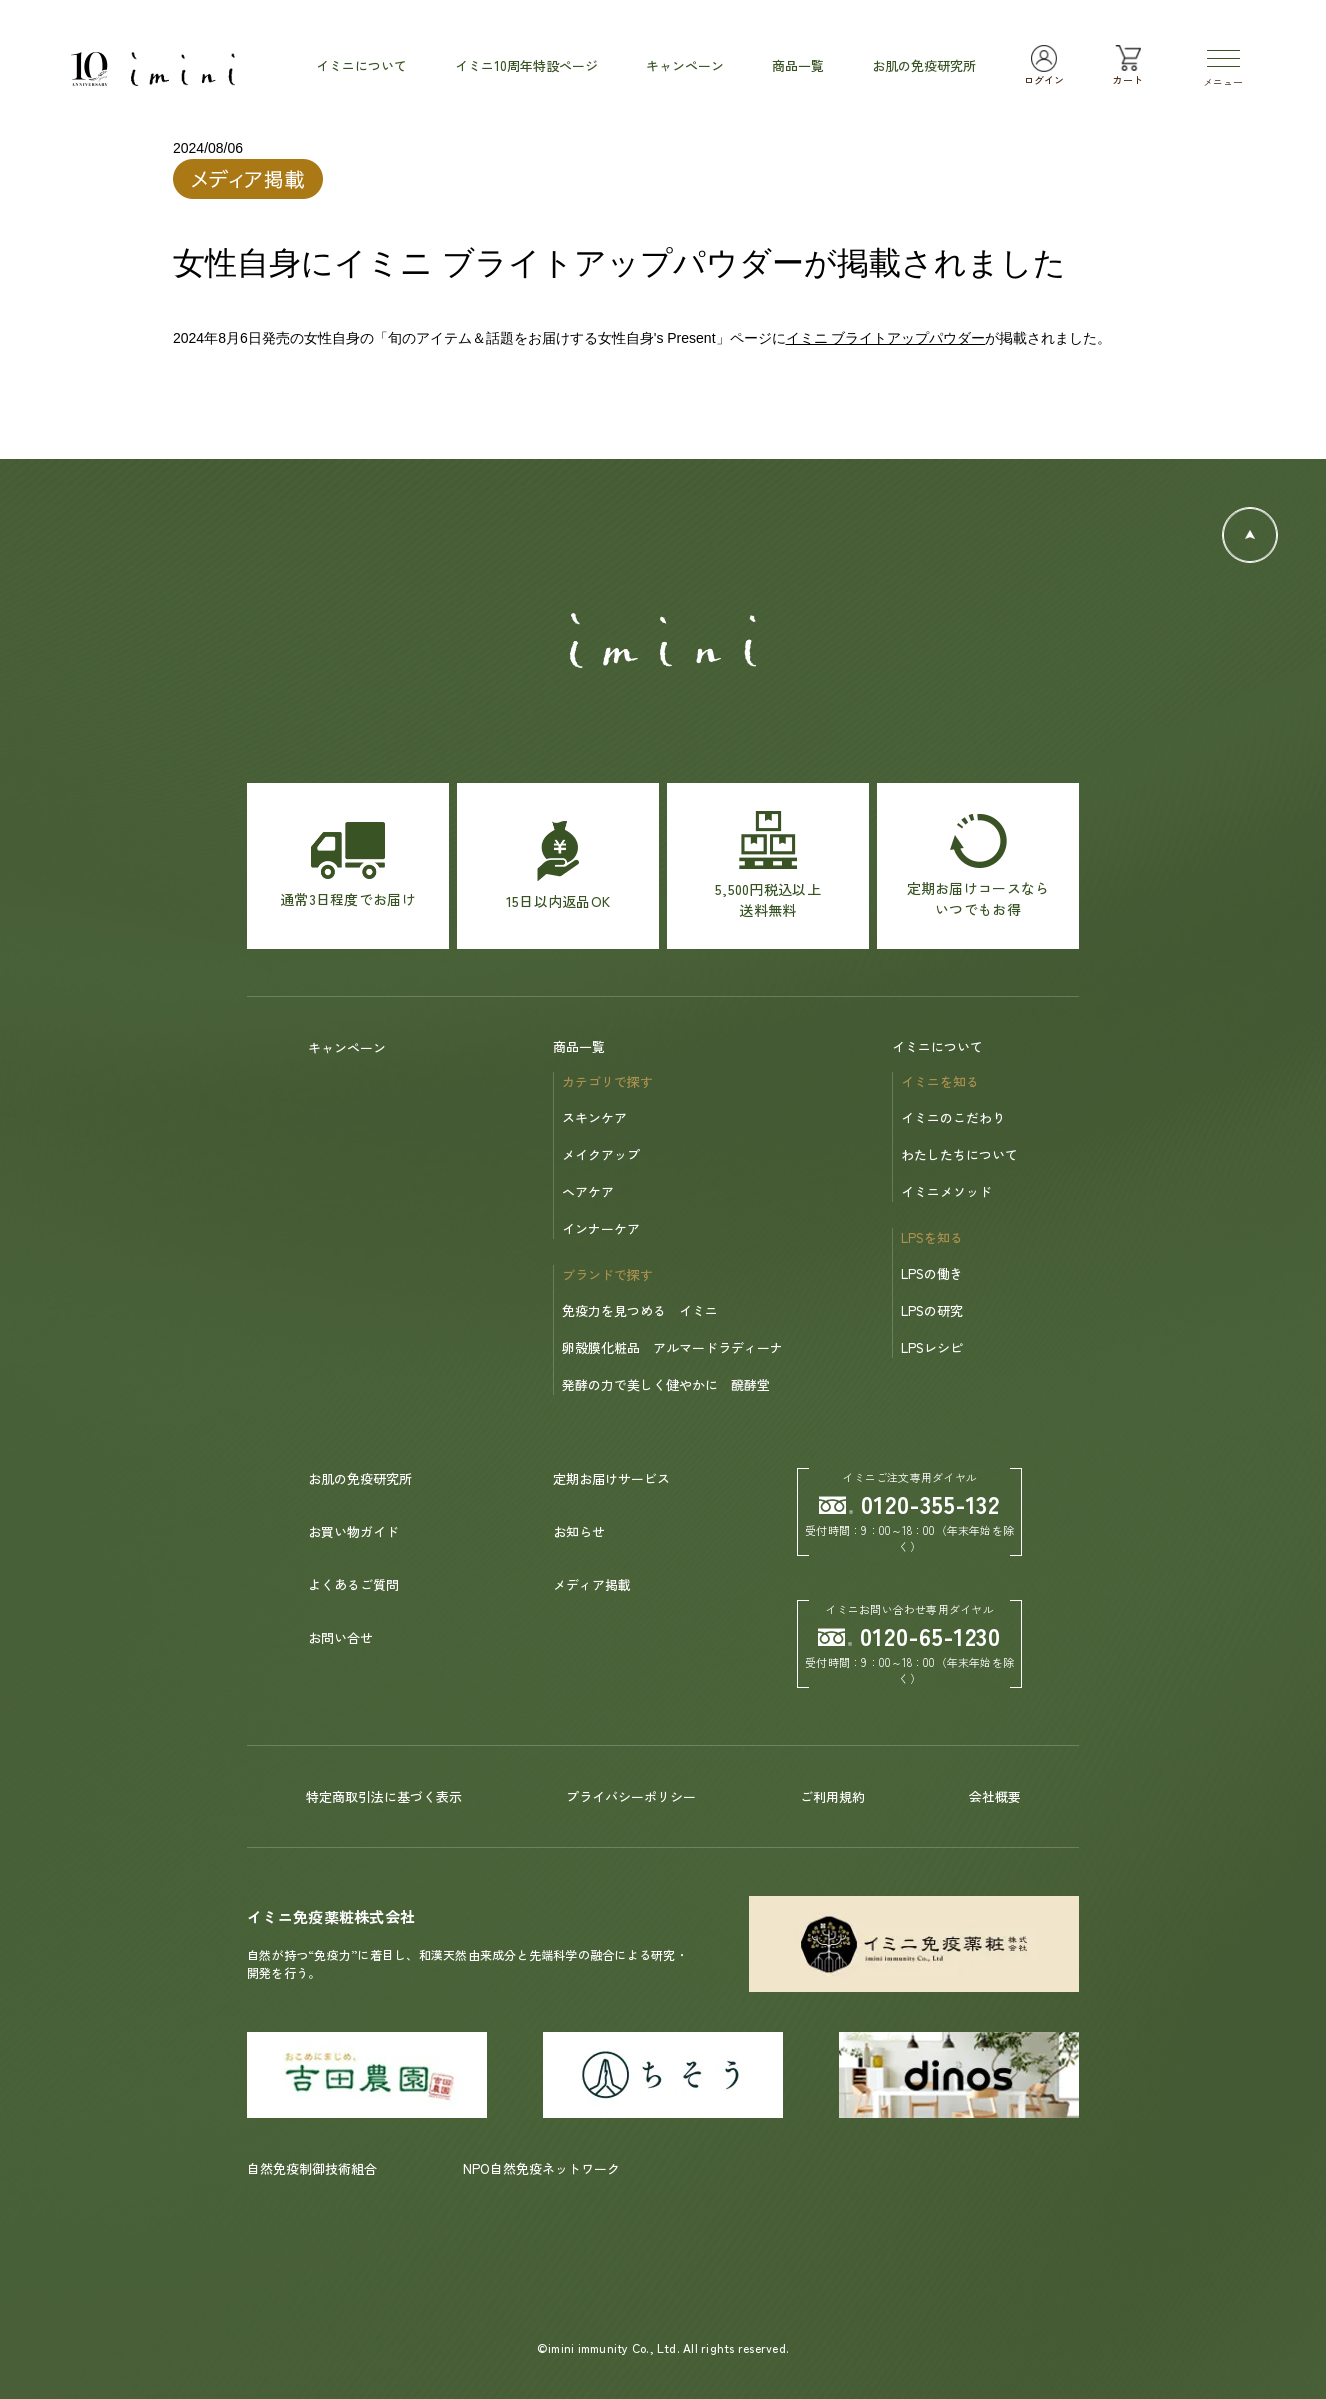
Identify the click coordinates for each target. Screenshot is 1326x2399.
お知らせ (579, 1531)
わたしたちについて (959, 1154)
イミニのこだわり (953, 1117)
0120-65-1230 (910, 1635)
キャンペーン (347, 1047)
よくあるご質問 (353, 1584)
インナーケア (601, 1228)
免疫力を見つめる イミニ (640, 1310)
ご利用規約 (832, 1796)
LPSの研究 (932, 1310)
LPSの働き (932, 1273)
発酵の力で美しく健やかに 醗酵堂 (666, 1384)
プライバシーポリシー (631, 1796)
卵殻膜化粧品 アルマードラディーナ (672, 1347)
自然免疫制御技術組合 (312, 2168)
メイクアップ (601, 1154)
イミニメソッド (946, 1191)
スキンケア (594, 1117)
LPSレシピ (932, 1347)
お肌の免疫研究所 (360, 1478)
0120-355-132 (910, 1503)
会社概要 (995, 1796)
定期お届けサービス (611, 1478)
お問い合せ (340, 1637)
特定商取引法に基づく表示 (384, 1796)
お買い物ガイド (353, 1531)
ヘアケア (588, 1191)
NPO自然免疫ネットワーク (541, 2168)
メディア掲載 (592, 1584)
